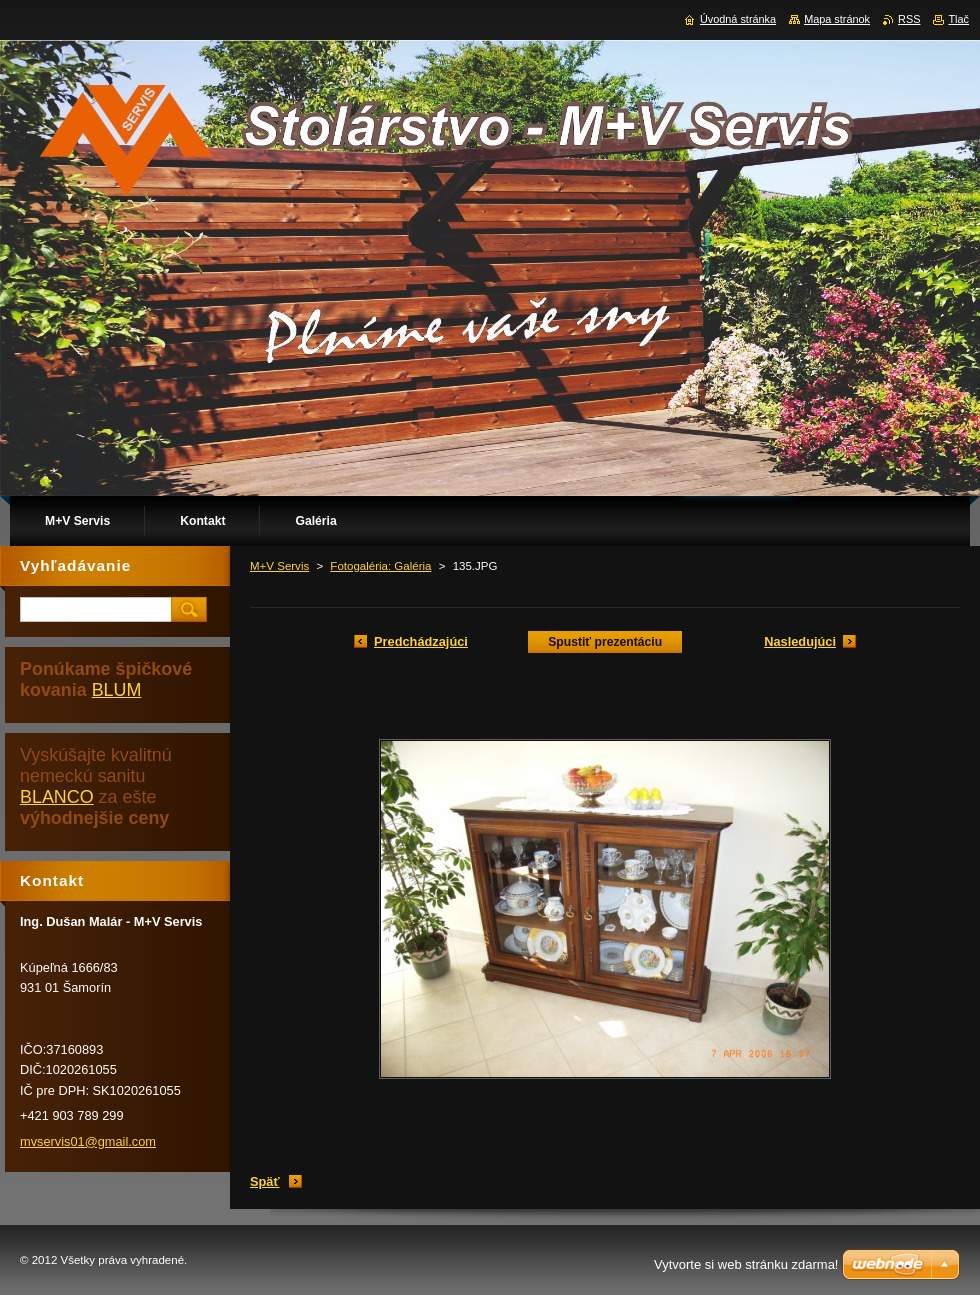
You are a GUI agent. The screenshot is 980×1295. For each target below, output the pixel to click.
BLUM (117, 690)
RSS (909, 19)
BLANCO (57, 797)
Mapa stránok (837, 19)
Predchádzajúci (421, 641)
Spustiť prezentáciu (605, 642)
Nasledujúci (800, 641)
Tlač (958, 19)
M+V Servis (279, 566)
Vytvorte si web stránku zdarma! (746, 1264)
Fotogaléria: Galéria (380, 566)
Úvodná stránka (738, 19)
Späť (265, 1181)
